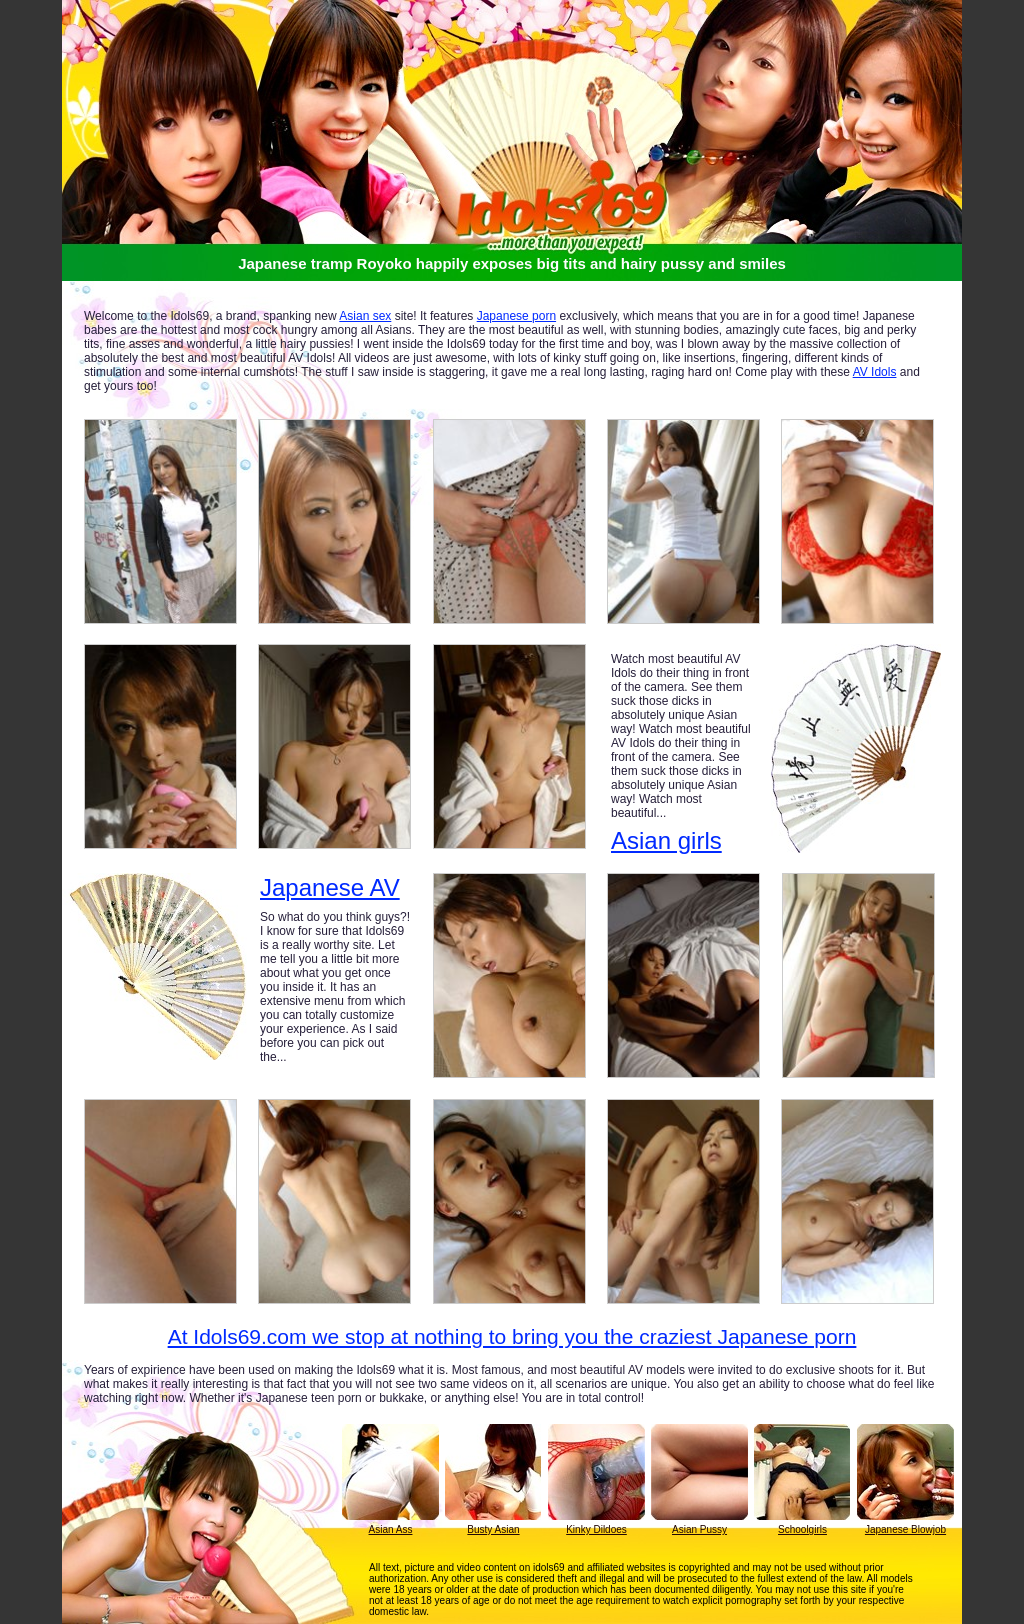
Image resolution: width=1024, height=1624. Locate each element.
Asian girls (666, 840)
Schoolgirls (802, 1529)
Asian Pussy (699, 1529)
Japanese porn (516, 316)
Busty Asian (493, 1529)
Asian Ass (391, 1529)
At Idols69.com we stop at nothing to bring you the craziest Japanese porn (512, 1336)
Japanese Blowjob (905, 1529)
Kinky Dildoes (596, 1529)
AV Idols (875, 372)
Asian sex (365, 316)
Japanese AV (330, 888)
